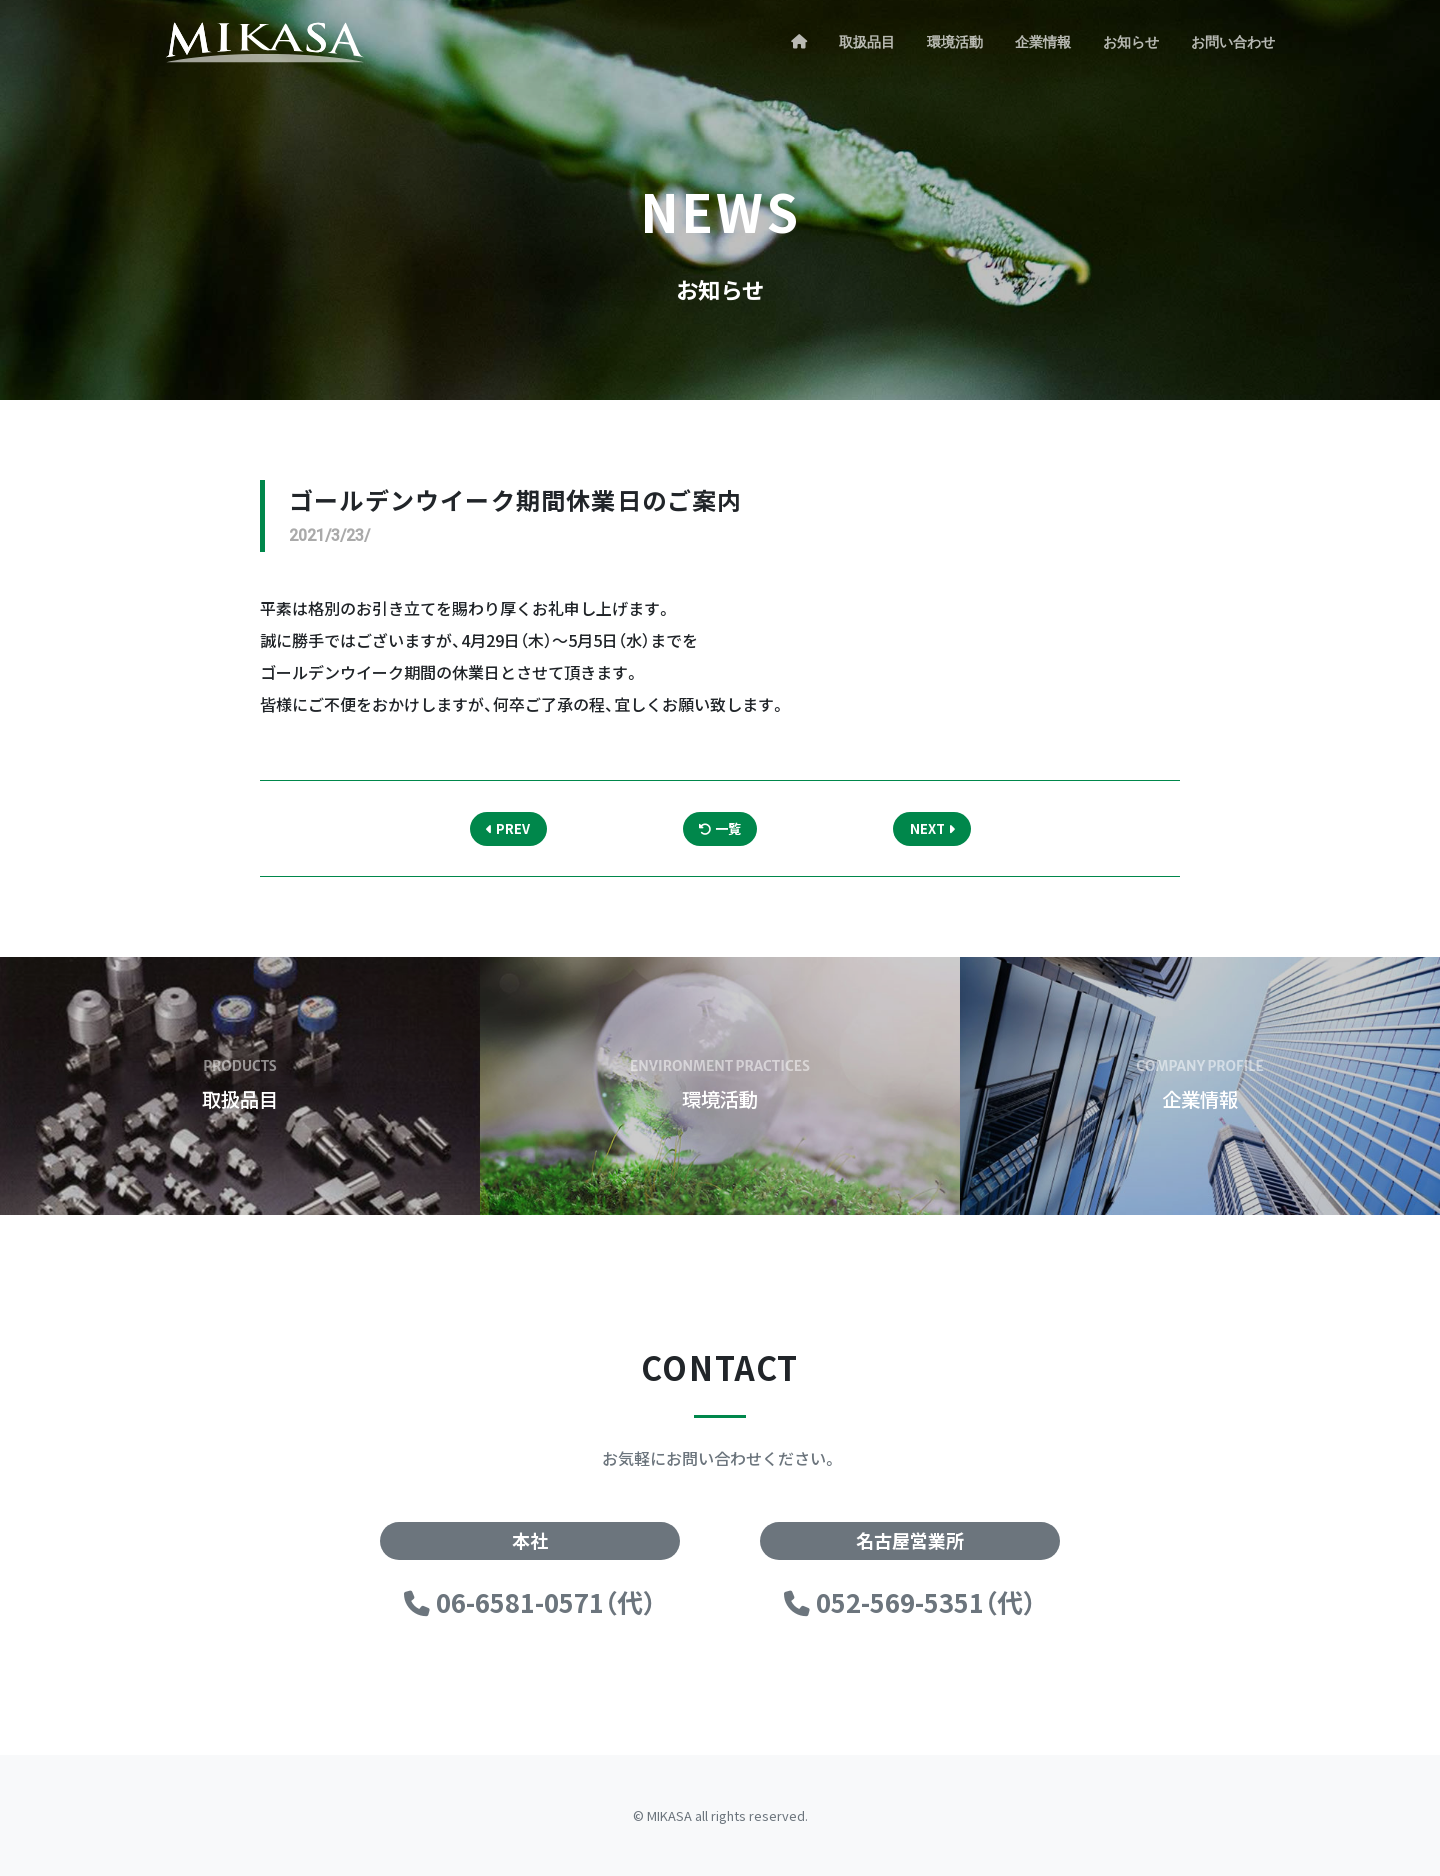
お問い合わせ (1233, 42)
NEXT (932, 828)
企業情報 (1043, 42)
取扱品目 (867, 42)
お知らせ (1131, 42)
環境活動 (955, 42)
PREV (508, 828)
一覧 (720, 828)
